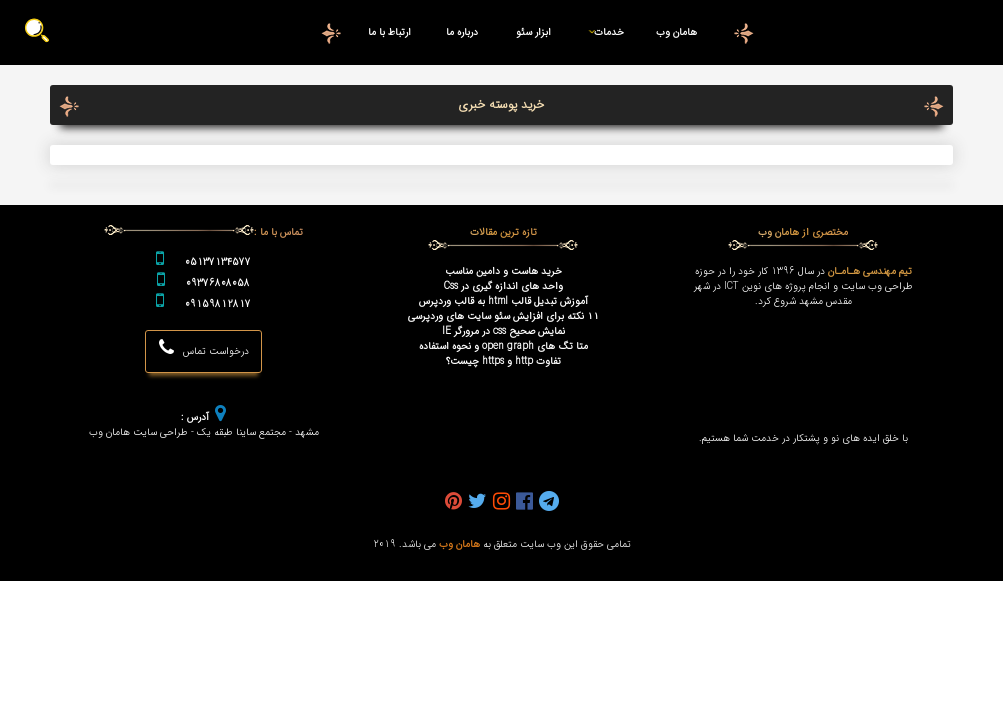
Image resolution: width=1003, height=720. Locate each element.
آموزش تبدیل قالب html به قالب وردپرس (503, 301)
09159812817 (218, 304)
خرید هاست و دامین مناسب (503, 271)
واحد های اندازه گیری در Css (503, 286)
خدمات (602, 32)
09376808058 (218, 283)
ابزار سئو (533, 32)
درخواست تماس (204, 348)
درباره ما (462, 32)
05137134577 (218, 262)
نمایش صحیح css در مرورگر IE (503, 331)
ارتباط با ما (389, 32)
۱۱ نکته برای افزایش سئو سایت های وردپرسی (503, 316)
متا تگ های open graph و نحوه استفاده (503, 346)
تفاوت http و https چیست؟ (503, 361)
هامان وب (676, 32)
